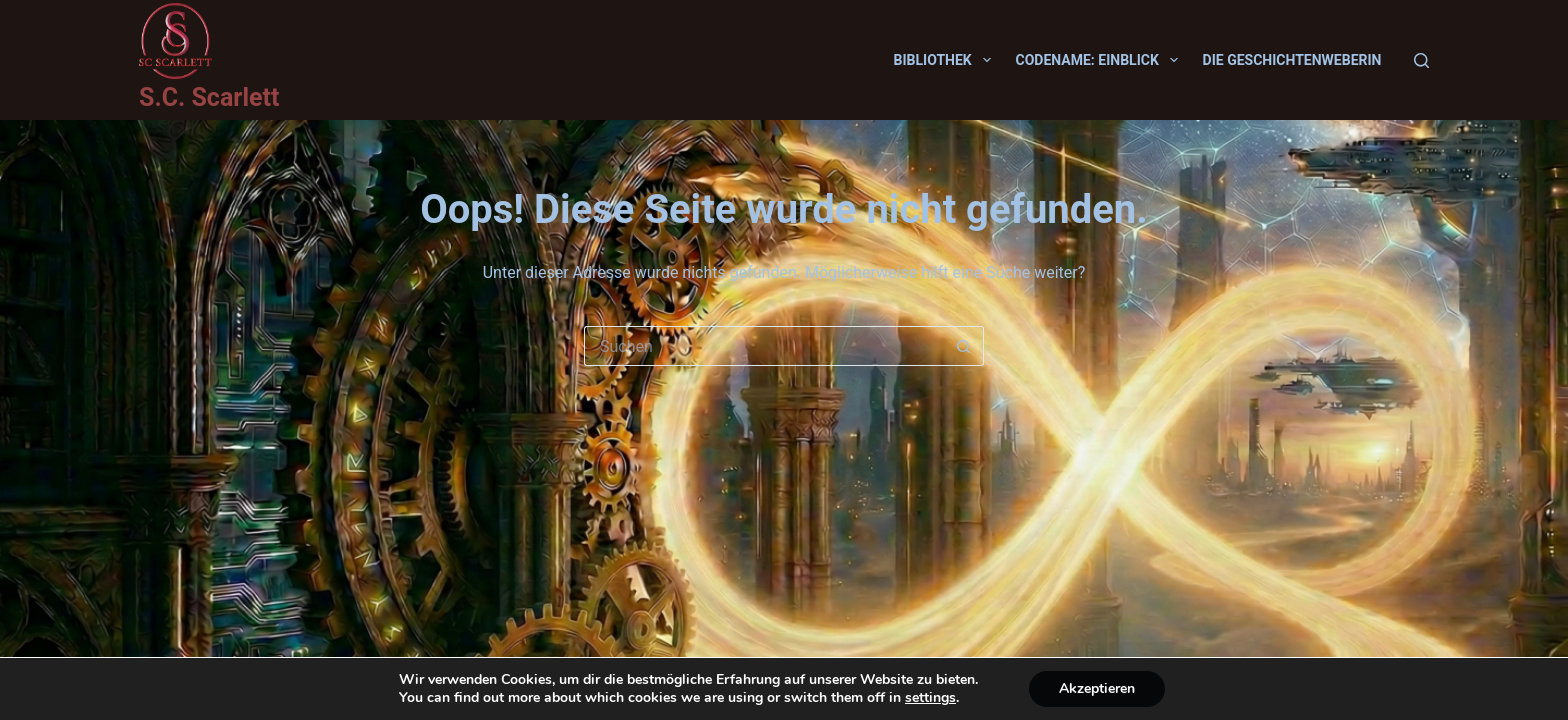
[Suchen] (1421, 60)
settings (930, 698)
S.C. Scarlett (209, 97)
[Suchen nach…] (764, 346)
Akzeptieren (1097, 688)
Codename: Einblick (1101, 60)
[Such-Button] (964, 346)
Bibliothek (946, 60)
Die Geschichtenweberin (1292, 60)
